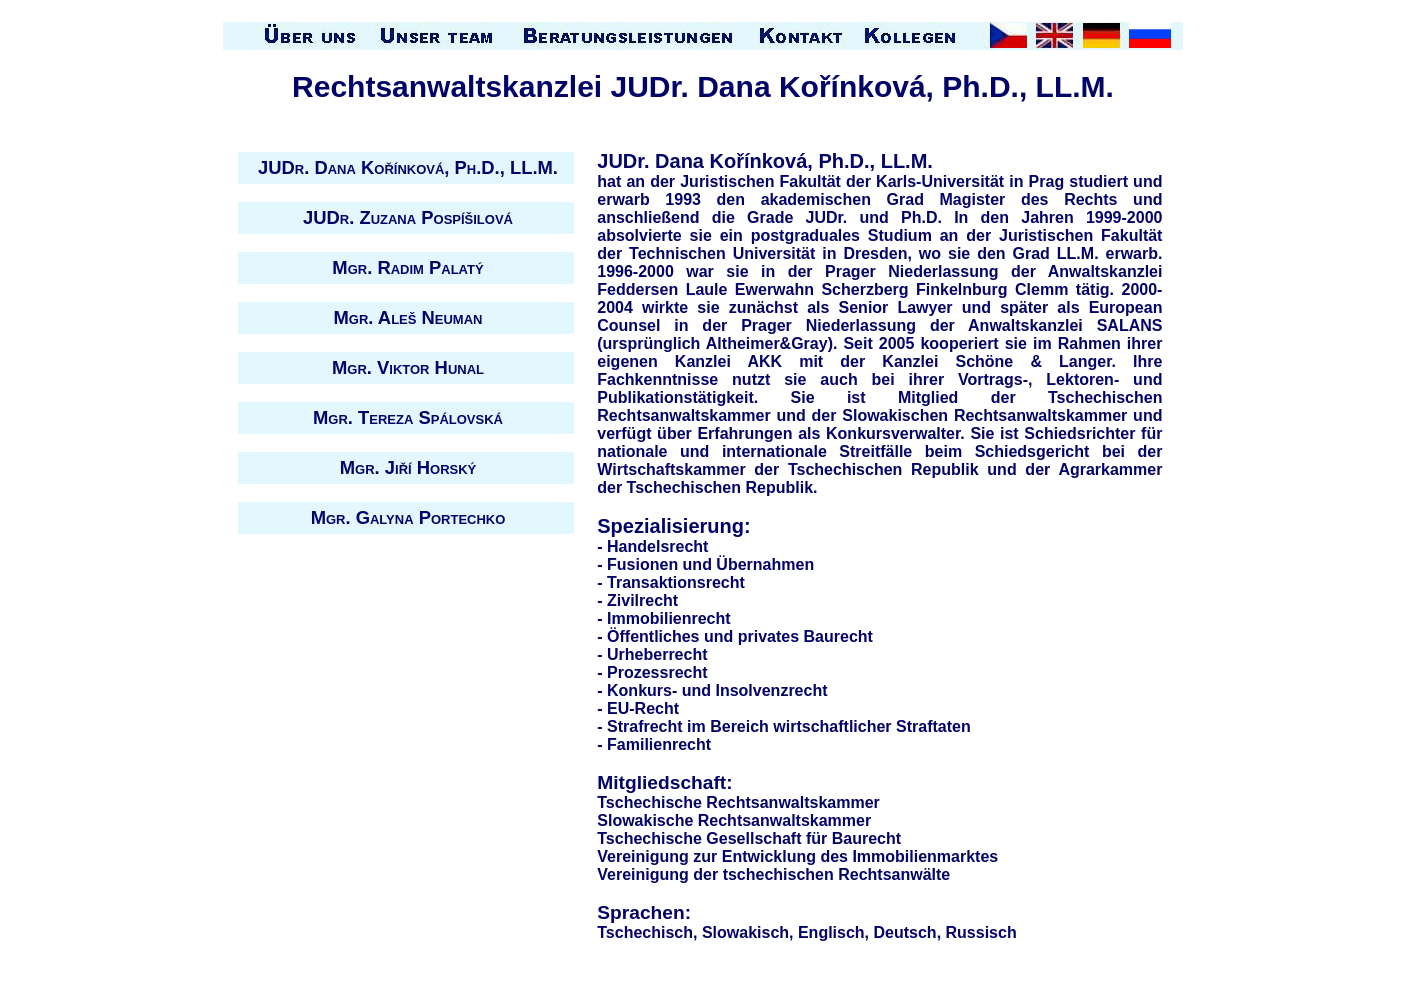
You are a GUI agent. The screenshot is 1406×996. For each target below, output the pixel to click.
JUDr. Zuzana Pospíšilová (408, 217)
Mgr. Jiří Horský (408, 467)
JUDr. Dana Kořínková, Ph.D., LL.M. (408, 167)
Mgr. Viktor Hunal (408, 367)
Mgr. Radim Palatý (407, 267)
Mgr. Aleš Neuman (408, 317)
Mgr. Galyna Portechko (408, 517)
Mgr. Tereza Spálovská (408, 417)
